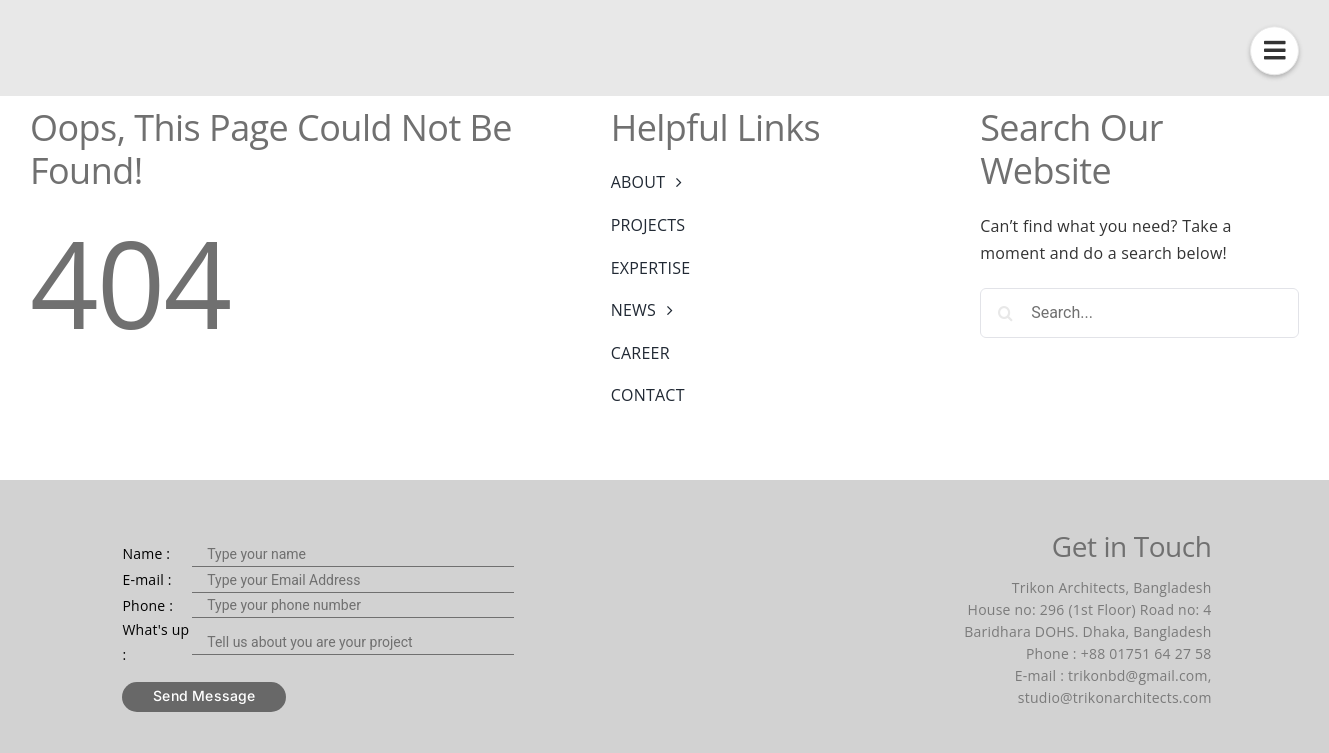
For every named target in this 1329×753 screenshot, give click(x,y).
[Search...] (1139, 313)
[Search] (1005, 313)
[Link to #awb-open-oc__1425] (1274, 50)
